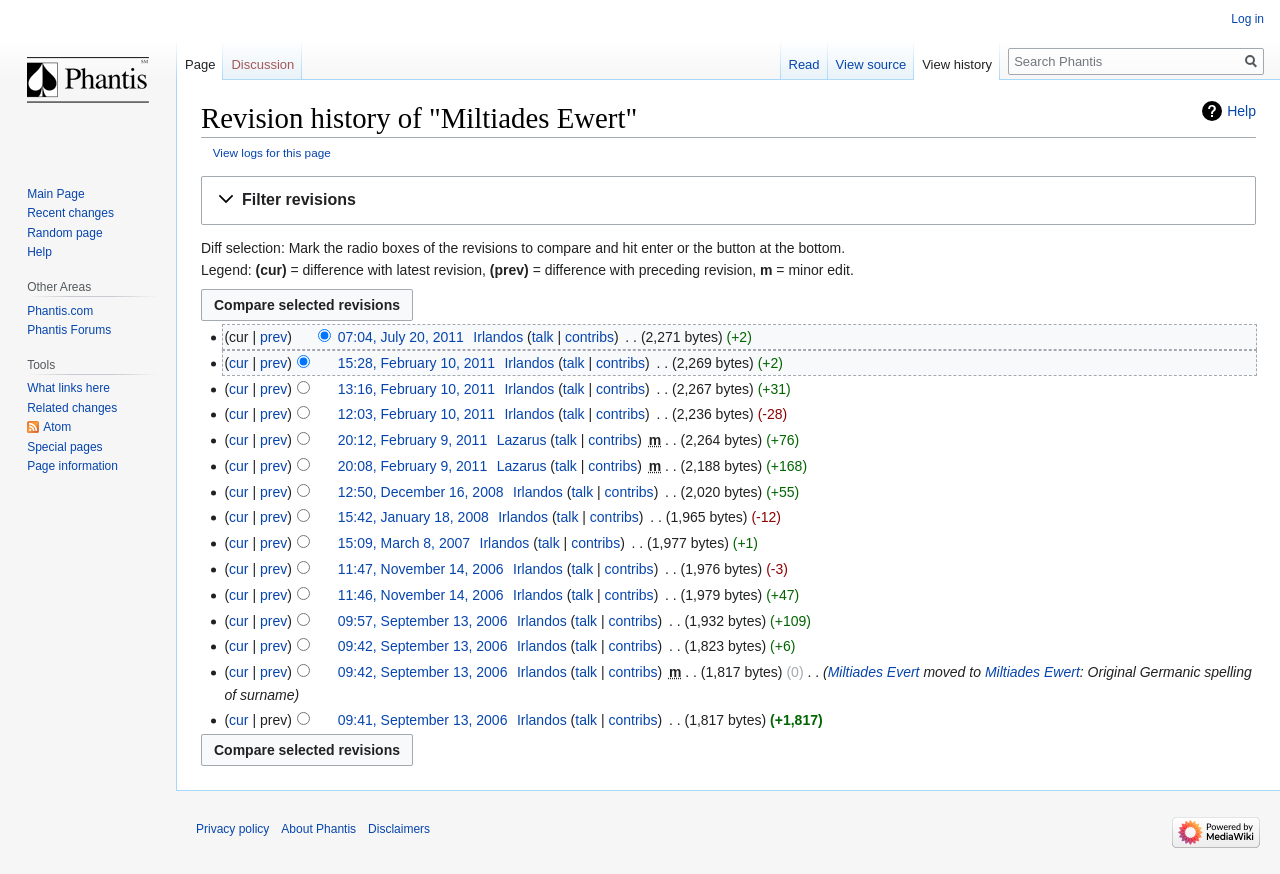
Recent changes (70, 213)
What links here (68, 388)
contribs (589, 337)
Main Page (55, 194)
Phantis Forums (69, 330)
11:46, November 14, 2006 (421, 595)
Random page (64, 233)
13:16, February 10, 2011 (416, 389)
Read (804, 64)
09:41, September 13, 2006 (423, 720)
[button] (728, 200)
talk (543, 337)
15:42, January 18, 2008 (413, 517)
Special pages (64, 447)
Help (1241, 111)
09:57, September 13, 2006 (423, 621)
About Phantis (318, 829)
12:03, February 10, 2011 (416, 414)
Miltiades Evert (874, 672)
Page (200, 64)
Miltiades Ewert (1032, 672)
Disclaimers (399, 829)
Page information (72, 466)
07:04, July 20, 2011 (401, 337)
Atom (57, 427)
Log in (1247, 19)
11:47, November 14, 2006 (421, 569)
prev (273, 337)
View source (871, 64)
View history (957, 64)
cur (238, 363)
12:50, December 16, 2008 (421, 492)
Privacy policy (232, 829)
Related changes (72, 408)
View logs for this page (272, 152)
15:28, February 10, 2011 (416, 363)
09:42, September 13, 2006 (423, 646)
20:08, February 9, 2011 (412, 466)
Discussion (262, 64)
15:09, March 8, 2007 (404, 543)
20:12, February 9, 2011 (412, 440)
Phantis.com (60, 311)
